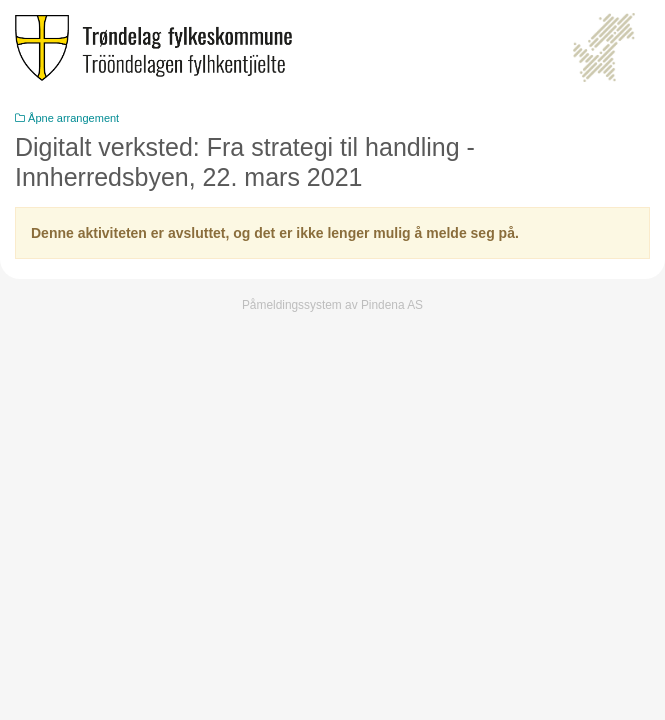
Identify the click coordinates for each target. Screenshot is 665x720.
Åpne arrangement (67, 118)
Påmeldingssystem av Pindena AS (332, 305)
